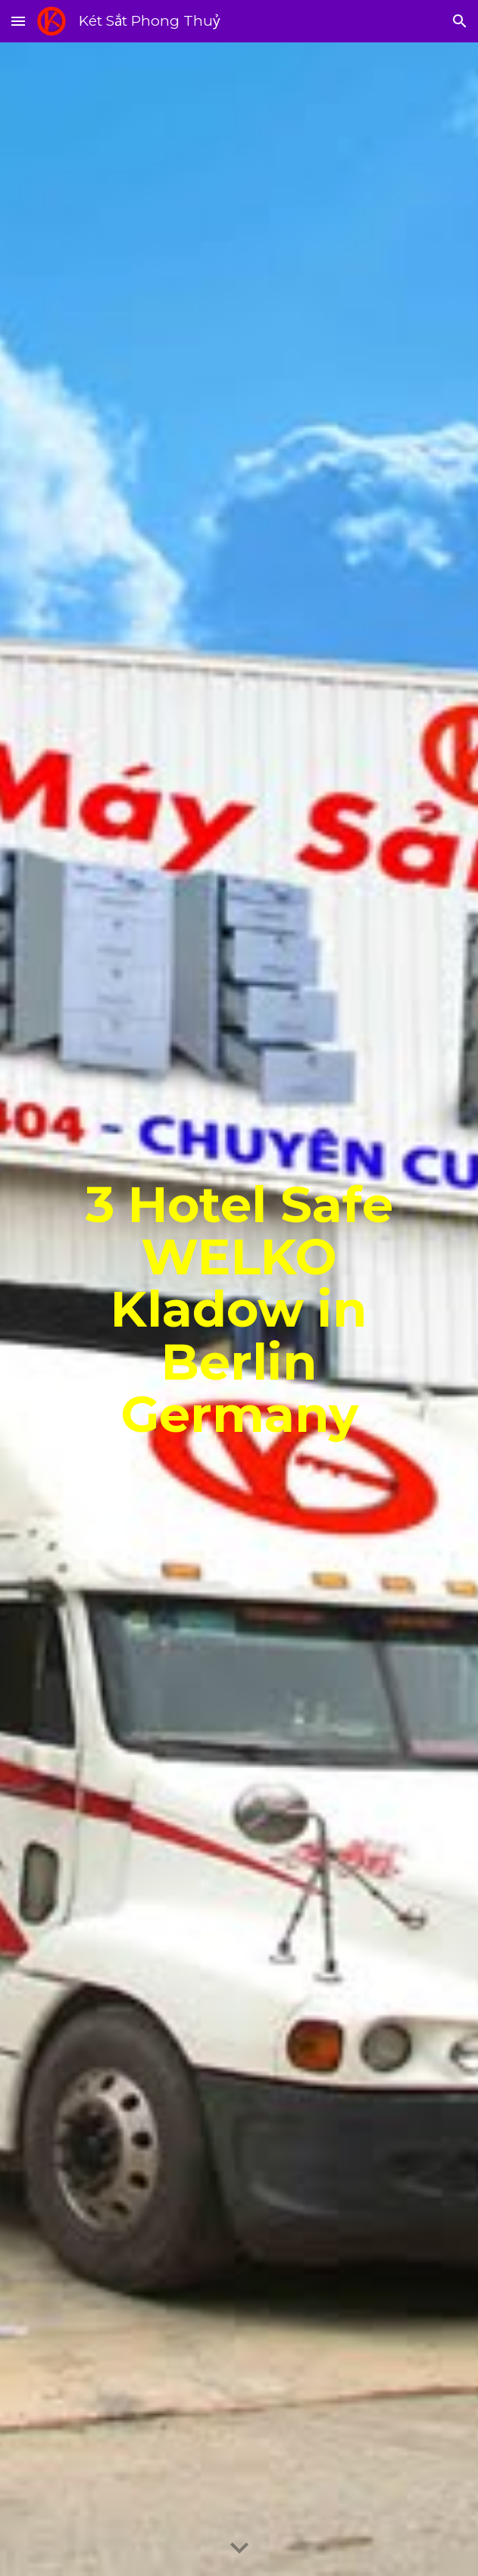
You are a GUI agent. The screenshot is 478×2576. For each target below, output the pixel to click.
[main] (239, 1309)
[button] (18, 21)
